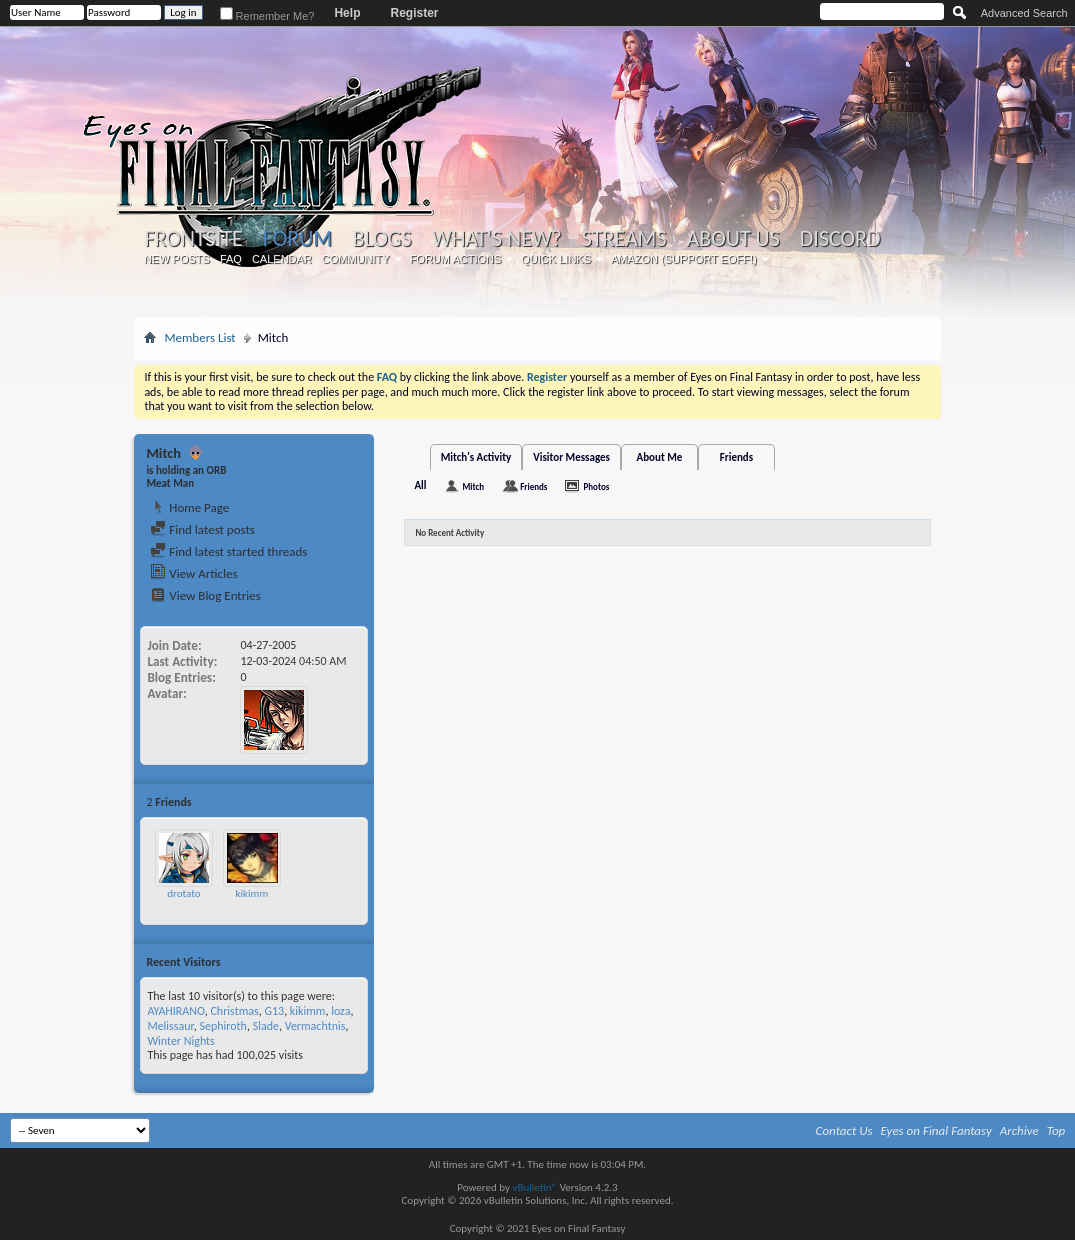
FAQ (231, 259)
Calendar (282, 259)
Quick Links (556, 259)
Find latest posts (202, 529)
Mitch (473, 486)
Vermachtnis (315, 1026)
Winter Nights (180, 1041)
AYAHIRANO (175, 1011)
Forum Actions (456, 259)
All (420, 485)
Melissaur (170, 1026)
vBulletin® (534, 1187)
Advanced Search (1024, 13)
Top (1056, 1130)
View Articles (193, 573)
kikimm (252, 893)
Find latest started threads (228, 551)
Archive (1019, 1130)
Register (414, 13)
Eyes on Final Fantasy (936, 1130)
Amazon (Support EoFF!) (684, 259)
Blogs (381, 239)
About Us (733, 239)
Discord (840, 239)
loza (340, 1011)
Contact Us (844, 1130)
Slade (266, 1026)
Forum (297, 238)
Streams (624, 239)
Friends (736, 457)
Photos (596, 486)
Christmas (234, 1011)
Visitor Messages (571, 457)
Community (356, 259)
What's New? (497, 239)
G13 (274, 1011)
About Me (660, 457)
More (350, 801)
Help (347, 13)
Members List (199, 337)
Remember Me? (267, 16)
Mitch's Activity (476, 457)
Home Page (189, 507)
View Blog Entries (205, 595)
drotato (183, 893)
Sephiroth (223, 1026)
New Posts (177, 259)
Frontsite (193, 239)
